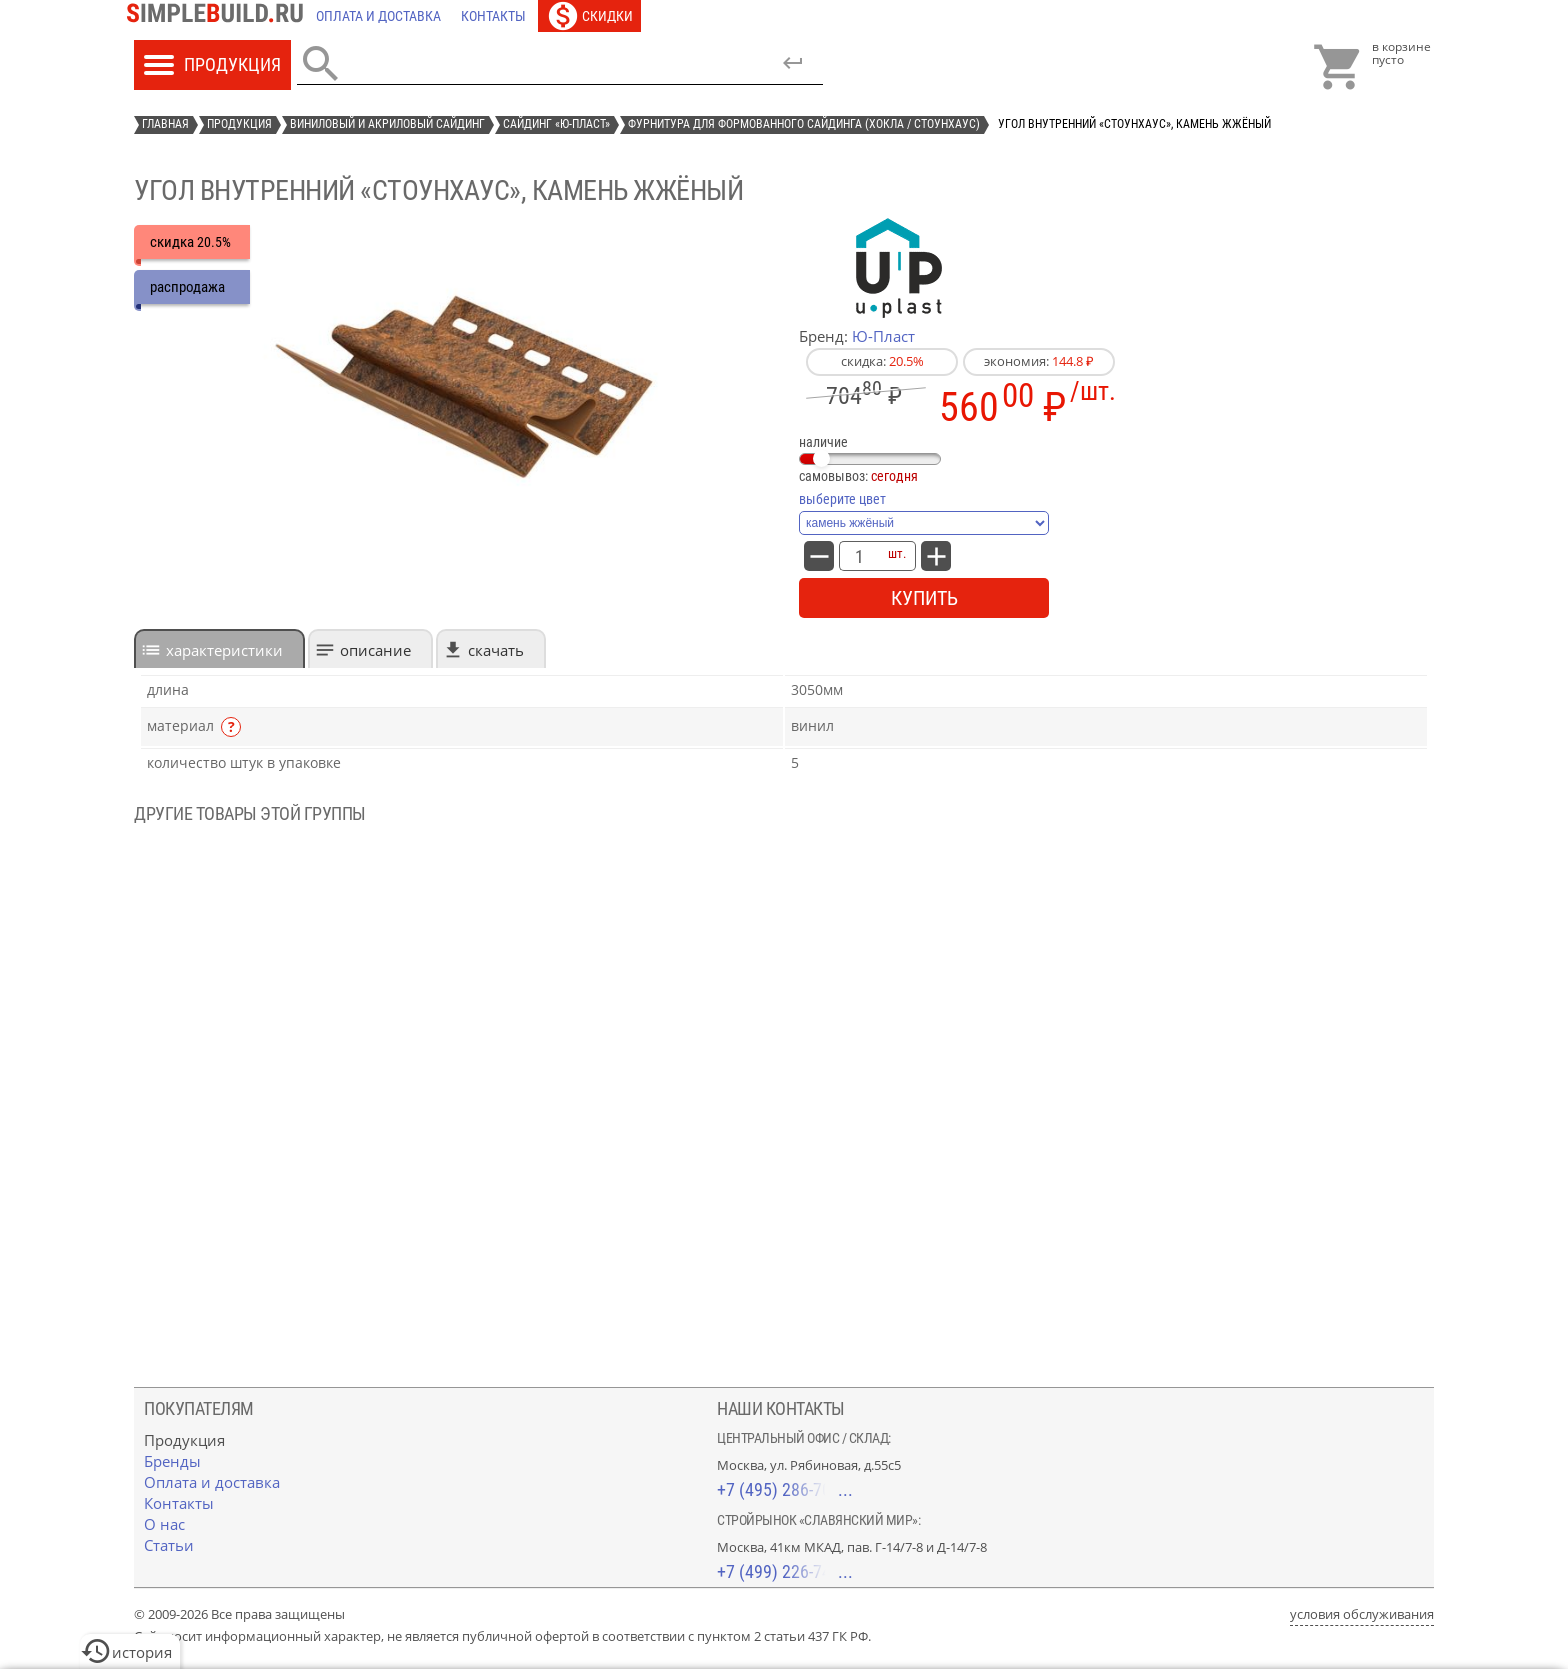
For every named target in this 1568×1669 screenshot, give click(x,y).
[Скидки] (589, 16)
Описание (375, 650)
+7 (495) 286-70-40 (785, 1489)
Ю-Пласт (883, 336)
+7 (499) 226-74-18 (785, 1571)
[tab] (219, 648)
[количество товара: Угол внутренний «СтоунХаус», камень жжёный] (859, 556)
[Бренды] (172, 1461)
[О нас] (164, 1524)
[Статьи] (169, 1545)
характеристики (224, 650)
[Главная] (220, 16)
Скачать (496, 650)
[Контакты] (493, 16)
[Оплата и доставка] (378, 16)
